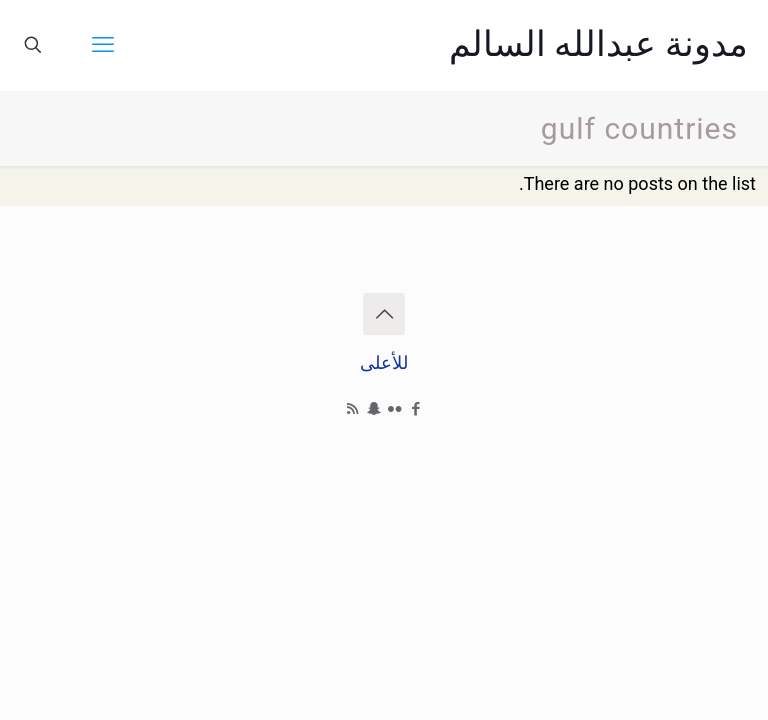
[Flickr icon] (394, 409)
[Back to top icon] (384, 314)
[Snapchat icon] (373, 409)
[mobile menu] (103, 45)
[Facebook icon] (415, 409)
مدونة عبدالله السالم (598, 44)
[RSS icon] (352, 409)
